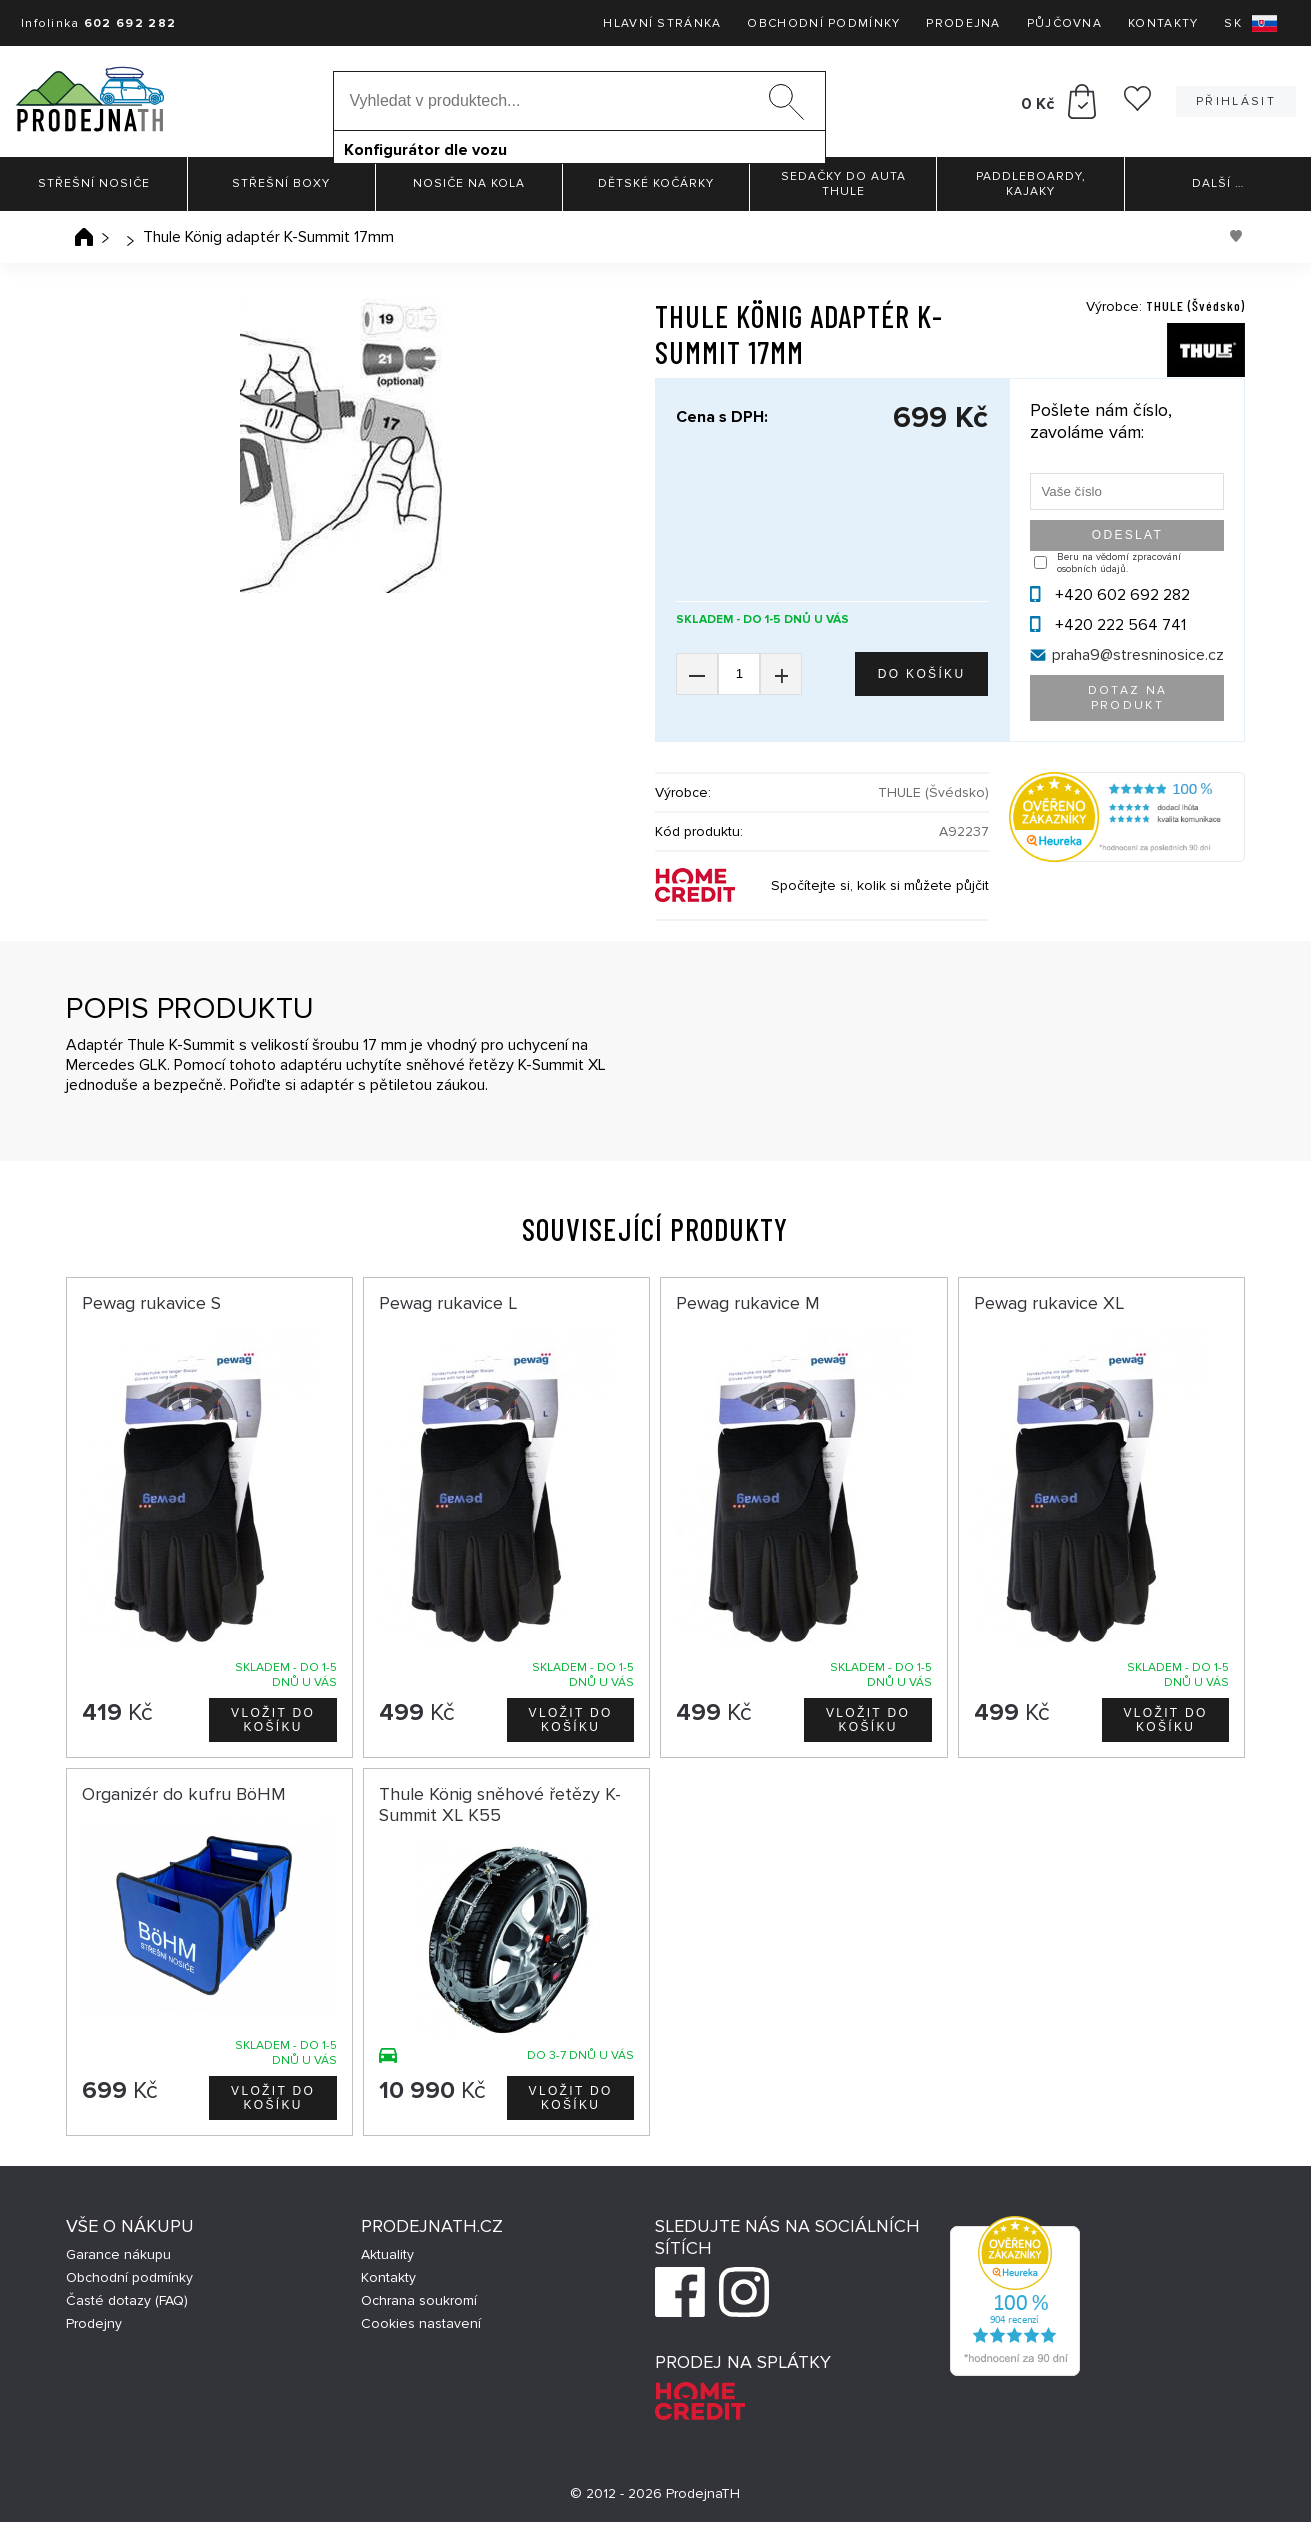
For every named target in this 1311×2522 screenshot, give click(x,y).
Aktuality (387, 2254)
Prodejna (963, 23)
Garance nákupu (118, 2254)
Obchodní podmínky (823, 23)
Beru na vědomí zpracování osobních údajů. (1119, 563)
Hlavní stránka (662, 23)
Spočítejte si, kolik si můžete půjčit (880, 885)
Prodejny (94, 2323)
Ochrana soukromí (419, 2300)
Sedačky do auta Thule (843, 184)
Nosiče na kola (469, 183)
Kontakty (1163, 23)
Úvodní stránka (84, 237)
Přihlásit (1236, 101)
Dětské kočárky (656, 183)
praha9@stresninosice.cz (1138, 655)
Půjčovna (1064, 23)
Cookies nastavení (421, 2323)
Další (1218, 183)
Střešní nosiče (94, 183)
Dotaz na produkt (1128, 698)
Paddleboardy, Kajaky (1031, 184)
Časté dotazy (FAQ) (127, 2300)
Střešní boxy (281, 183)
